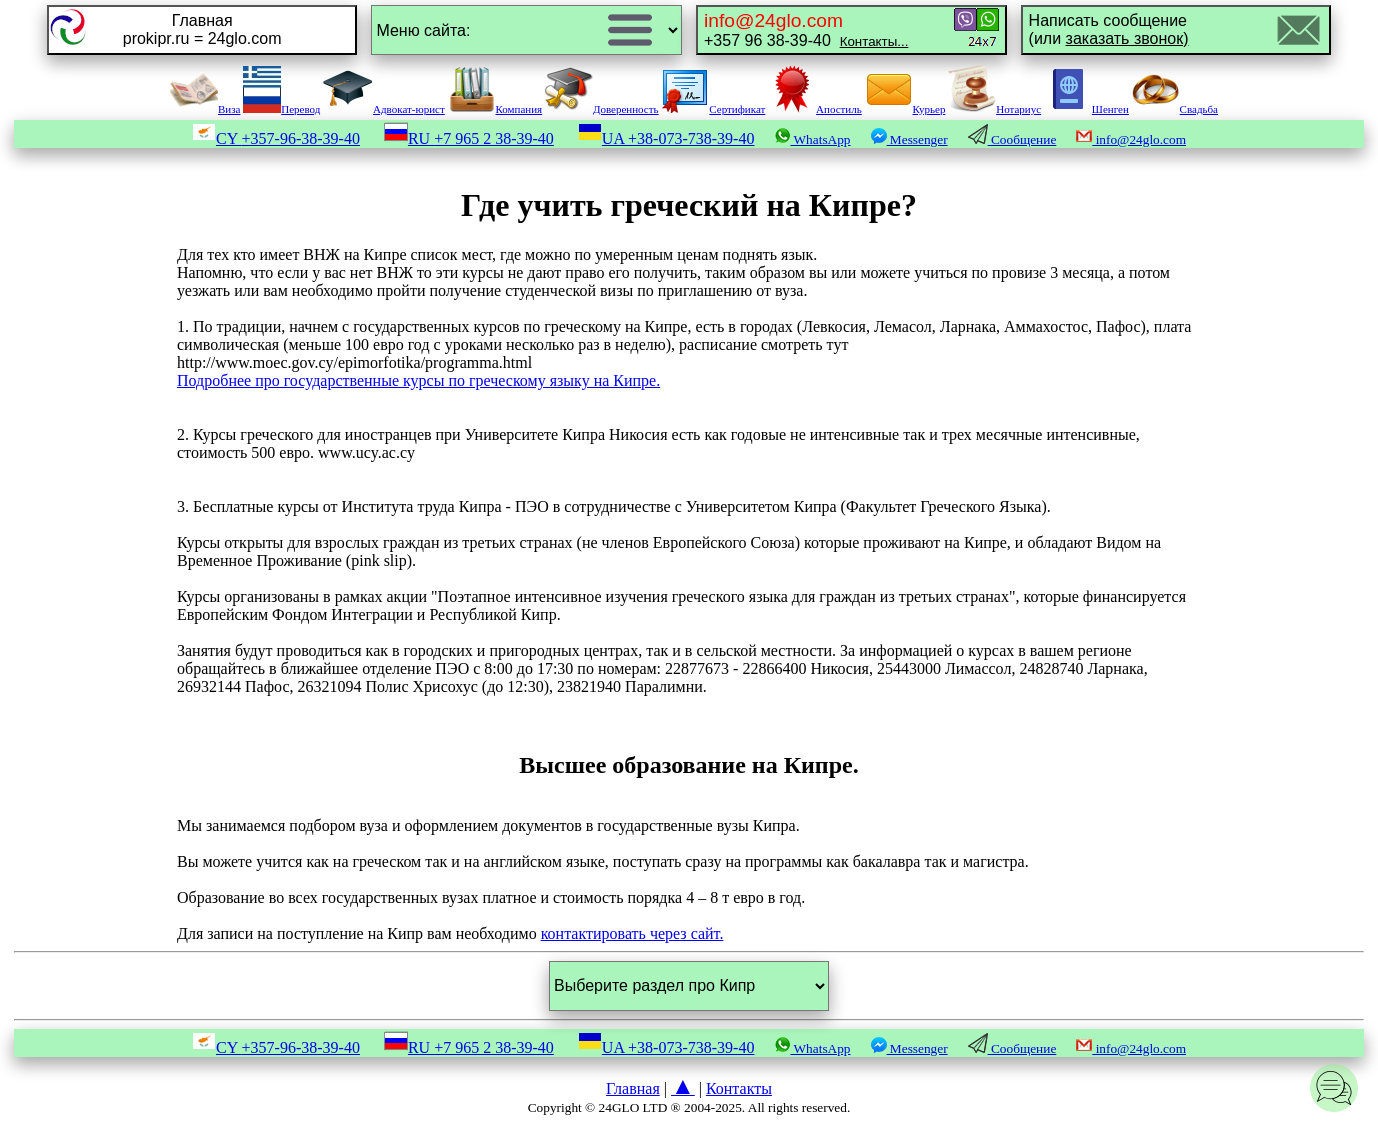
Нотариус (994, 109)
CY (276, 138)
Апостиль (815, 109)
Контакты (739, 1088)
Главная (633, 1088)
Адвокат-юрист (384, 109)
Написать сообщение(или (1109, 29)
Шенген (1086, 109)
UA (666, 138)
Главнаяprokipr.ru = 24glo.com (202, 29)
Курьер (905, 109)
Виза (205, 109)
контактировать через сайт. (632, 933)
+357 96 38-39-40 (806, 29)
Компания (495, 109)
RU (469, 138)
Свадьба (1175, 109)
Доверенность (602, 109)
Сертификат (713, 109)
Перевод (281, 109)
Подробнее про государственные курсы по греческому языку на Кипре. (418, 380)
